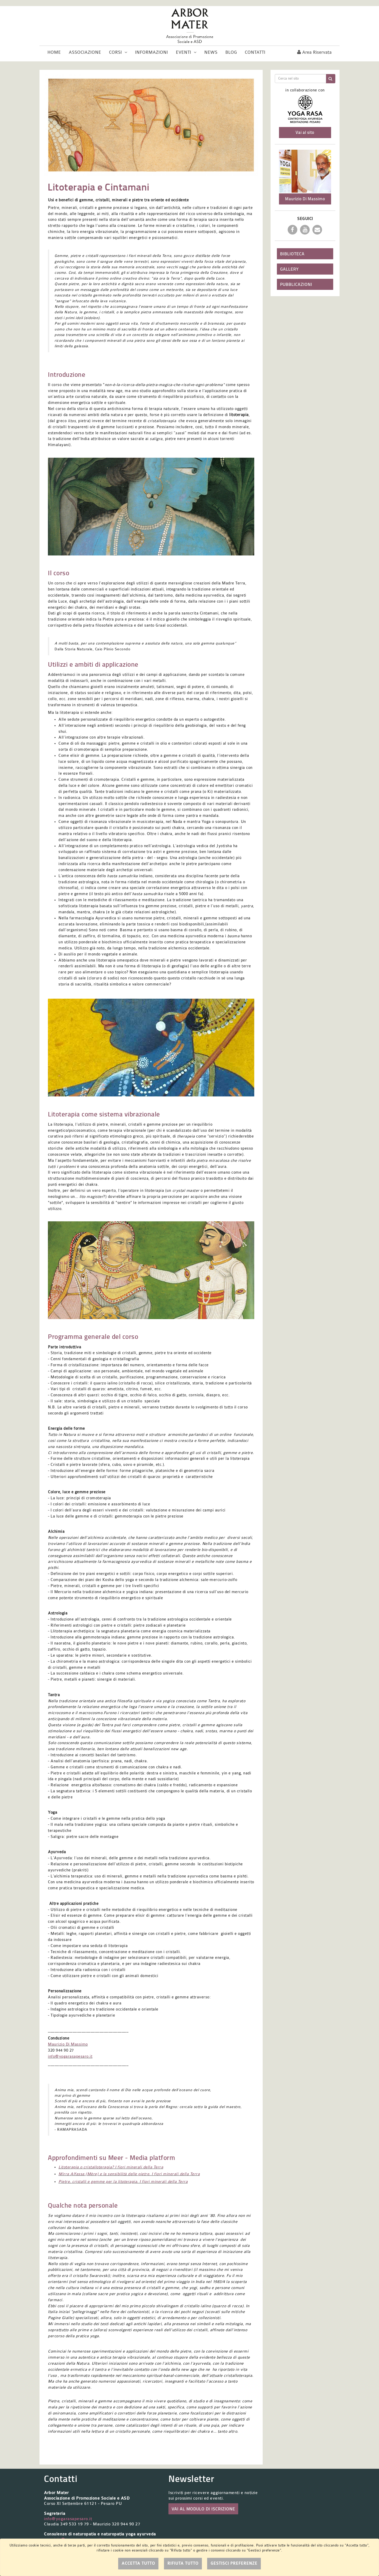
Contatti (255, 52)
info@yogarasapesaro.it (70, 2056)
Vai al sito (305, 132)
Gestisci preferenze (234, 2563)
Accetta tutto (138, 2563)
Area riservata (314, 52)
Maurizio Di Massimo (68, 2044)
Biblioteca (292, 254)
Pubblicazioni (296, 284)
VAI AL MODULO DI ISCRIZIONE (203, 2509)
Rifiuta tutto (182, 2563)
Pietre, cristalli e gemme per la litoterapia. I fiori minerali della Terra (123, 2181)
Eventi (186, 52)
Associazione (85, 52)
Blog (231, 52)
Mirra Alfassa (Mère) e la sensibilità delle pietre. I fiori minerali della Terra (129, 2174)
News (210, 52)
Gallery (289, 269)
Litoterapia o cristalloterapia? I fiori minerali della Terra (110, 2167)
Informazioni (151, 52)
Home (54, 52)
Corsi (118, 52)
